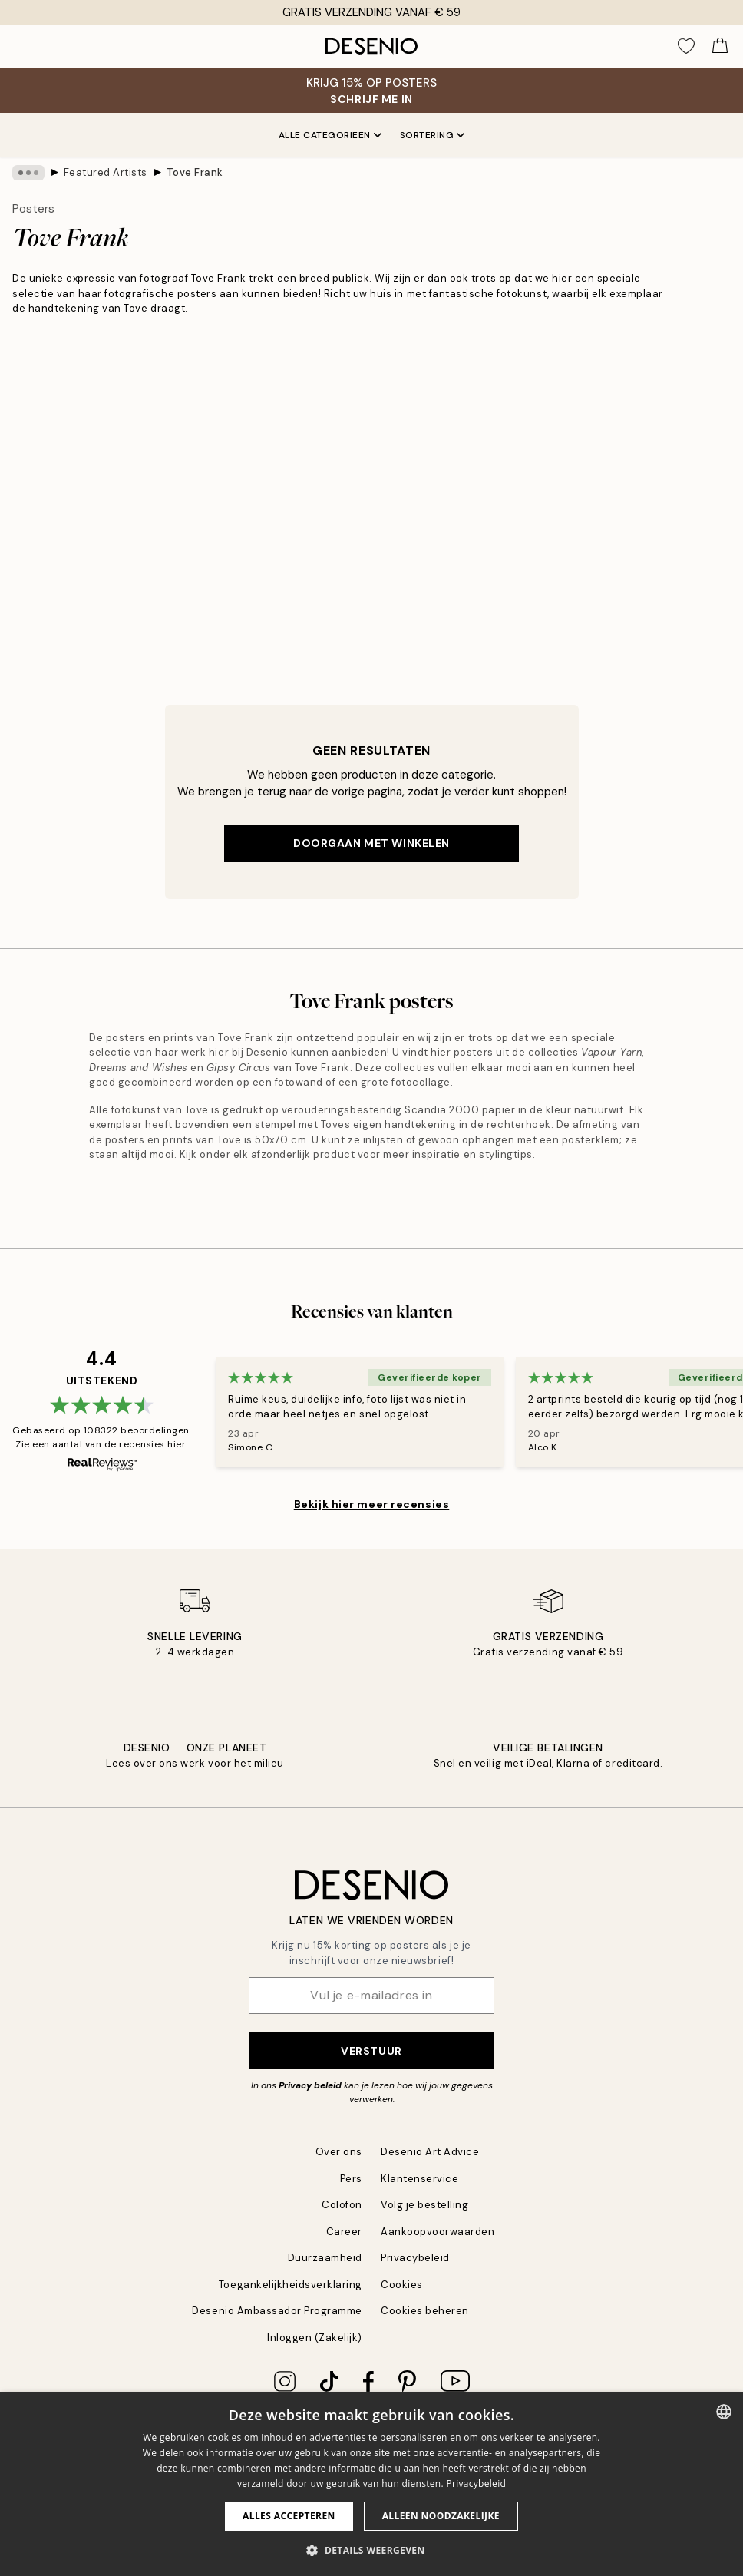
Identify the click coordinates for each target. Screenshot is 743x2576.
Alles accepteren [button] (289, 2515)
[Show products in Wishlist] (686, 46)
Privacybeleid (415, 2257)
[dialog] (371, 2484)
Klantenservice (419, 2178)
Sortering (432, 135)
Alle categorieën (330, 135)
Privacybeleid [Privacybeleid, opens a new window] (476, 2483)
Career (344, 2231)
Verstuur (371, 2051)
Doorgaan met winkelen (371, 843)
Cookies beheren (425, 2310)
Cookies (402, 2284)
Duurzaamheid (325, 2257)
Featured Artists (105, 172)
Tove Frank (195, 172)
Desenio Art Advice (430, 2151)
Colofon (342, 2204)
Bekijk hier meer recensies (372, 1504)
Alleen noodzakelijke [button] (441, 2515)
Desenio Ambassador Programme (277, 2310)
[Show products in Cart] (720, 46)
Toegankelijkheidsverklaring (290, 2284)
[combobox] (723, 2411)
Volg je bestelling (424, 2204)
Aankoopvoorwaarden (437, 2231)
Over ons (338, 2151)
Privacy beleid (310, 2085)
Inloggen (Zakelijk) (314, 2337)
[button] (371, 2550)
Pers (351, 2178)
